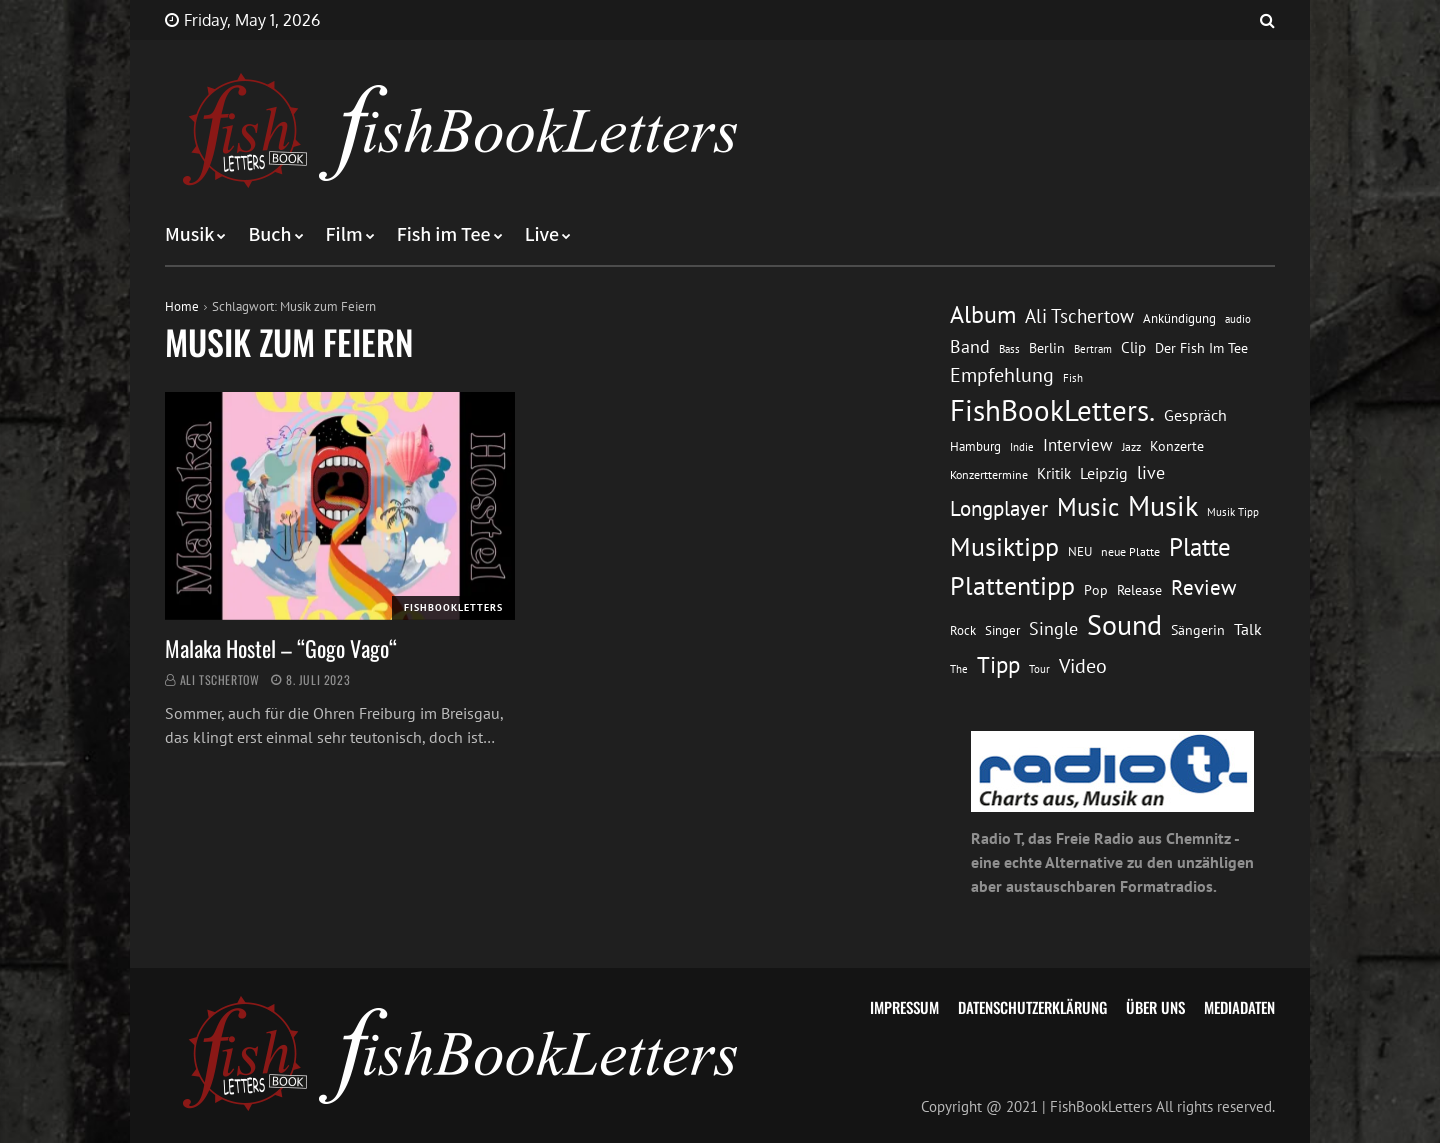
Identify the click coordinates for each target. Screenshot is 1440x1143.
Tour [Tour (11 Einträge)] (1039, 668)
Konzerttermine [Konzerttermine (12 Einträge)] (989, 474)
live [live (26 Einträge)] (1151, 472)
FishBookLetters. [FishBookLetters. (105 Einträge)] (1052, 410)
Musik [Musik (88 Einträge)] (1163, 506)
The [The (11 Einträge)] (959, 668)
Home (182, 306)
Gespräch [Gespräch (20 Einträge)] (1195, 415)
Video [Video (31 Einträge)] (1083, 665)
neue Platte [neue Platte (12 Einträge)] (1130, 551)
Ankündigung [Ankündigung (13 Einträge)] (1179, 318)
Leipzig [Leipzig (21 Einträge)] (1104, 473)
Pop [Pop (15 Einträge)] (1096, 590)
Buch (269, 235)
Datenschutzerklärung (1032, 1007)
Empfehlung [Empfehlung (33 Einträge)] (1002, 374)
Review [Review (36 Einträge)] (1203, 587)
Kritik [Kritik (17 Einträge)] (1054, 473)
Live (542, 235)
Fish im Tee (444, 235)
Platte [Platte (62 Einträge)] (1200, 547)
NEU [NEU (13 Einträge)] (1080, 551)
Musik (189, 235)
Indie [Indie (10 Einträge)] (1022, 447)
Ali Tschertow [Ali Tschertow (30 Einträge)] (1079, 316)
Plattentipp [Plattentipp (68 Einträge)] (1012, 585)
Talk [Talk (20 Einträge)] (1248, 629)
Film (344, 235)
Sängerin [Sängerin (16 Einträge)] (1198, 630)
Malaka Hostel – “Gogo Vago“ (281, 648)
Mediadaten (1239, 1007)
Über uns (1155, 1007)
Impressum (904, 1007)
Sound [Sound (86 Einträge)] (1124, 625)
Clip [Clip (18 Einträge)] (1133, 347)
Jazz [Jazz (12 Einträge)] (1131, 446)
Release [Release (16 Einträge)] (1139, 590)
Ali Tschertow (220, 679)
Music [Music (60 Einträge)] (1088, 507)
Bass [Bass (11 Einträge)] (1009, 348)
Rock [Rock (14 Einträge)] (963, 630)
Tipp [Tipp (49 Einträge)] (998, 664)
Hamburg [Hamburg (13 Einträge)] (975, 446)
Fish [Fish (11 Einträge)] (1073, 377)
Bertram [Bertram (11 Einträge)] (1093, 348)
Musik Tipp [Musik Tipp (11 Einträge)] (1233, 511)
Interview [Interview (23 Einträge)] (1078, 445)
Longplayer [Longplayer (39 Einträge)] (999, 508)
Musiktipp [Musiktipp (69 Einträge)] (1004, 546)
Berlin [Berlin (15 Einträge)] (1047, 348)
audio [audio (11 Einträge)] (1238, 318)
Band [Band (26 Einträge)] (970, 346)
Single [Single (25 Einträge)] (1053, 628)
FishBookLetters (453, 607)
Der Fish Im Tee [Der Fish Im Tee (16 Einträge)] (1201, 348)
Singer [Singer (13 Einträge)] (1002, 630)
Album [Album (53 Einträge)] (983, 314)
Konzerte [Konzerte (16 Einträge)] (1177, 446)
